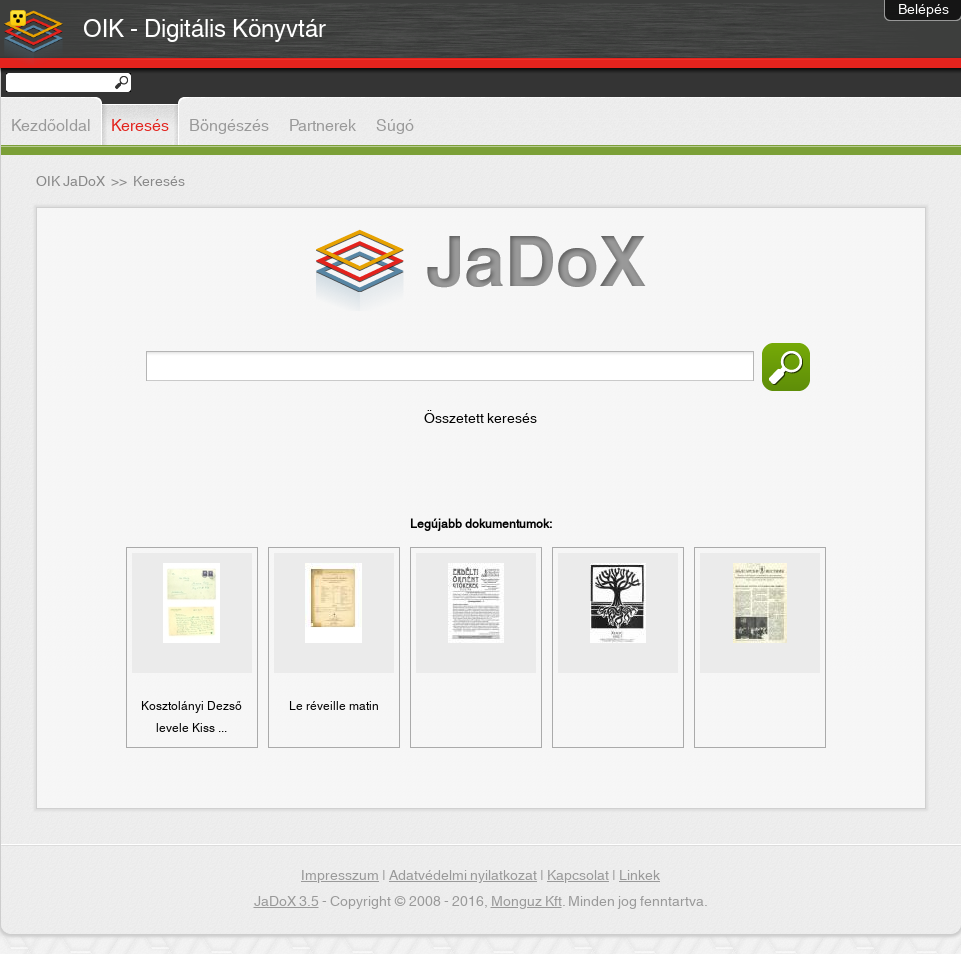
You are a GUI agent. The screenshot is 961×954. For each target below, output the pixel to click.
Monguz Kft (526, 902)
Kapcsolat (578, 876)
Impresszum (340, 876)
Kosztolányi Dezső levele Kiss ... (191, 717)
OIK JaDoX (70, 182)
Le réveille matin (334, 706)
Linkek (639, 876)
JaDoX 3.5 (286, 902)
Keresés (786, 367)
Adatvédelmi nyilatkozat (463, 876)
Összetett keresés (480, 419)
